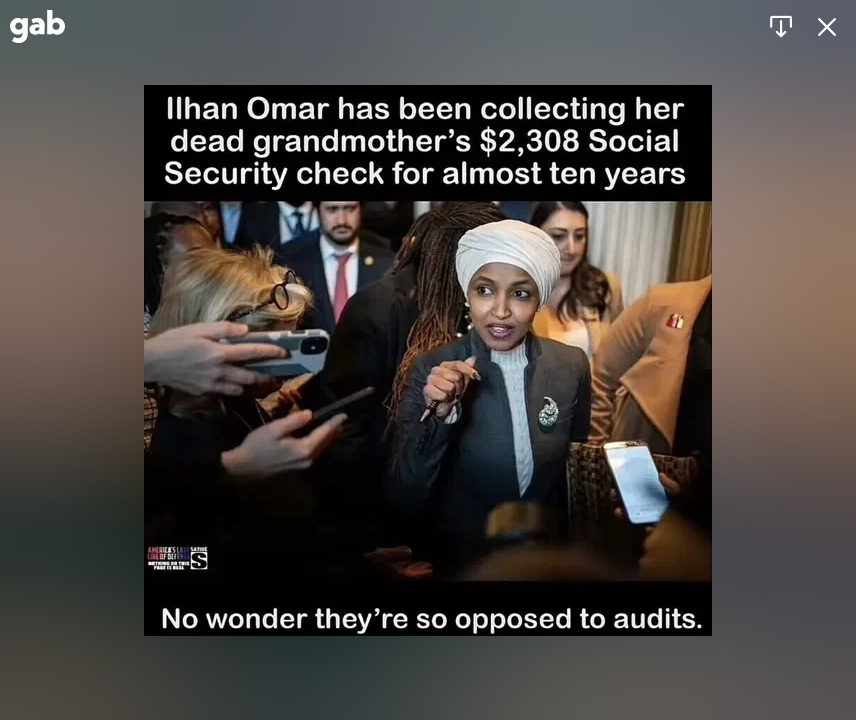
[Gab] (37, 26)
